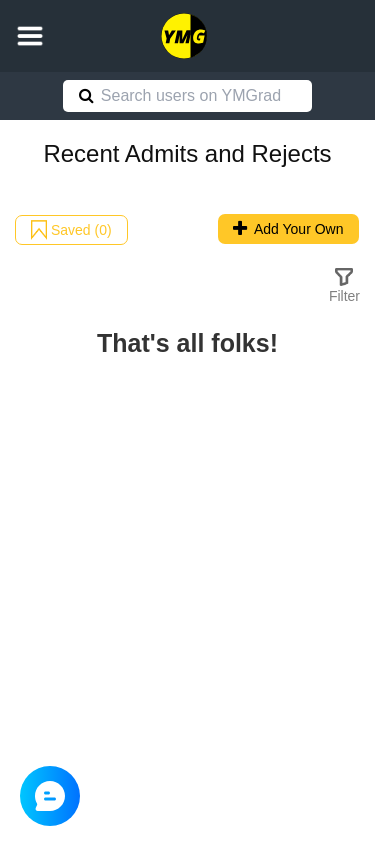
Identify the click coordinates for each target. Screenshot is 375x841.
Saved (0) (71, 230)
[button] (30, 36)
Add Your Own (288, 229)
